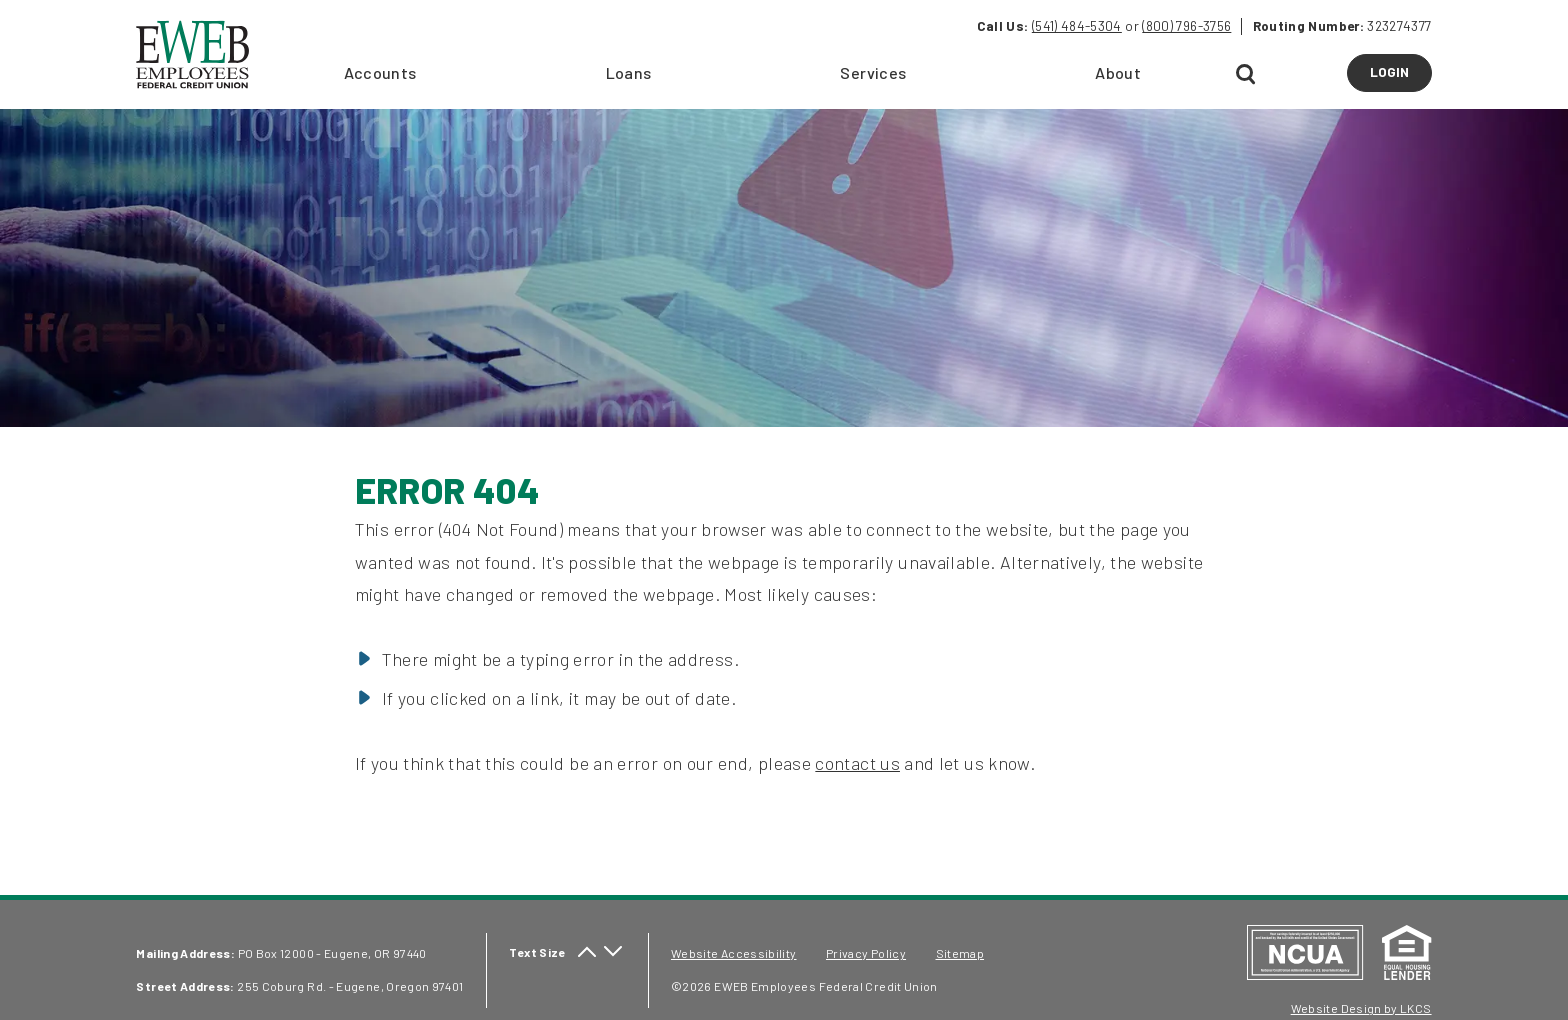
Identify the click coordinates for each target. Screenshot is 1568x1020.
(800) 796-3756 (1186, 26)
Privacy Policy (866, 953)
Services (873, 72)
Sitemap (960, 953)
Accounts (380, 72)
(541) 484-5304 (1077, 26)
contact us (857, 763)
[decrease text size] (613, 952)
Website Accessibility (734, 953)
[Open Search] (1247, 75)
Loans (629, 72)
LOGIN (1401, 77)
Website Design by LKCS (1361, 1008)
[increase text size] (587, 952)
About (1118, 72)
